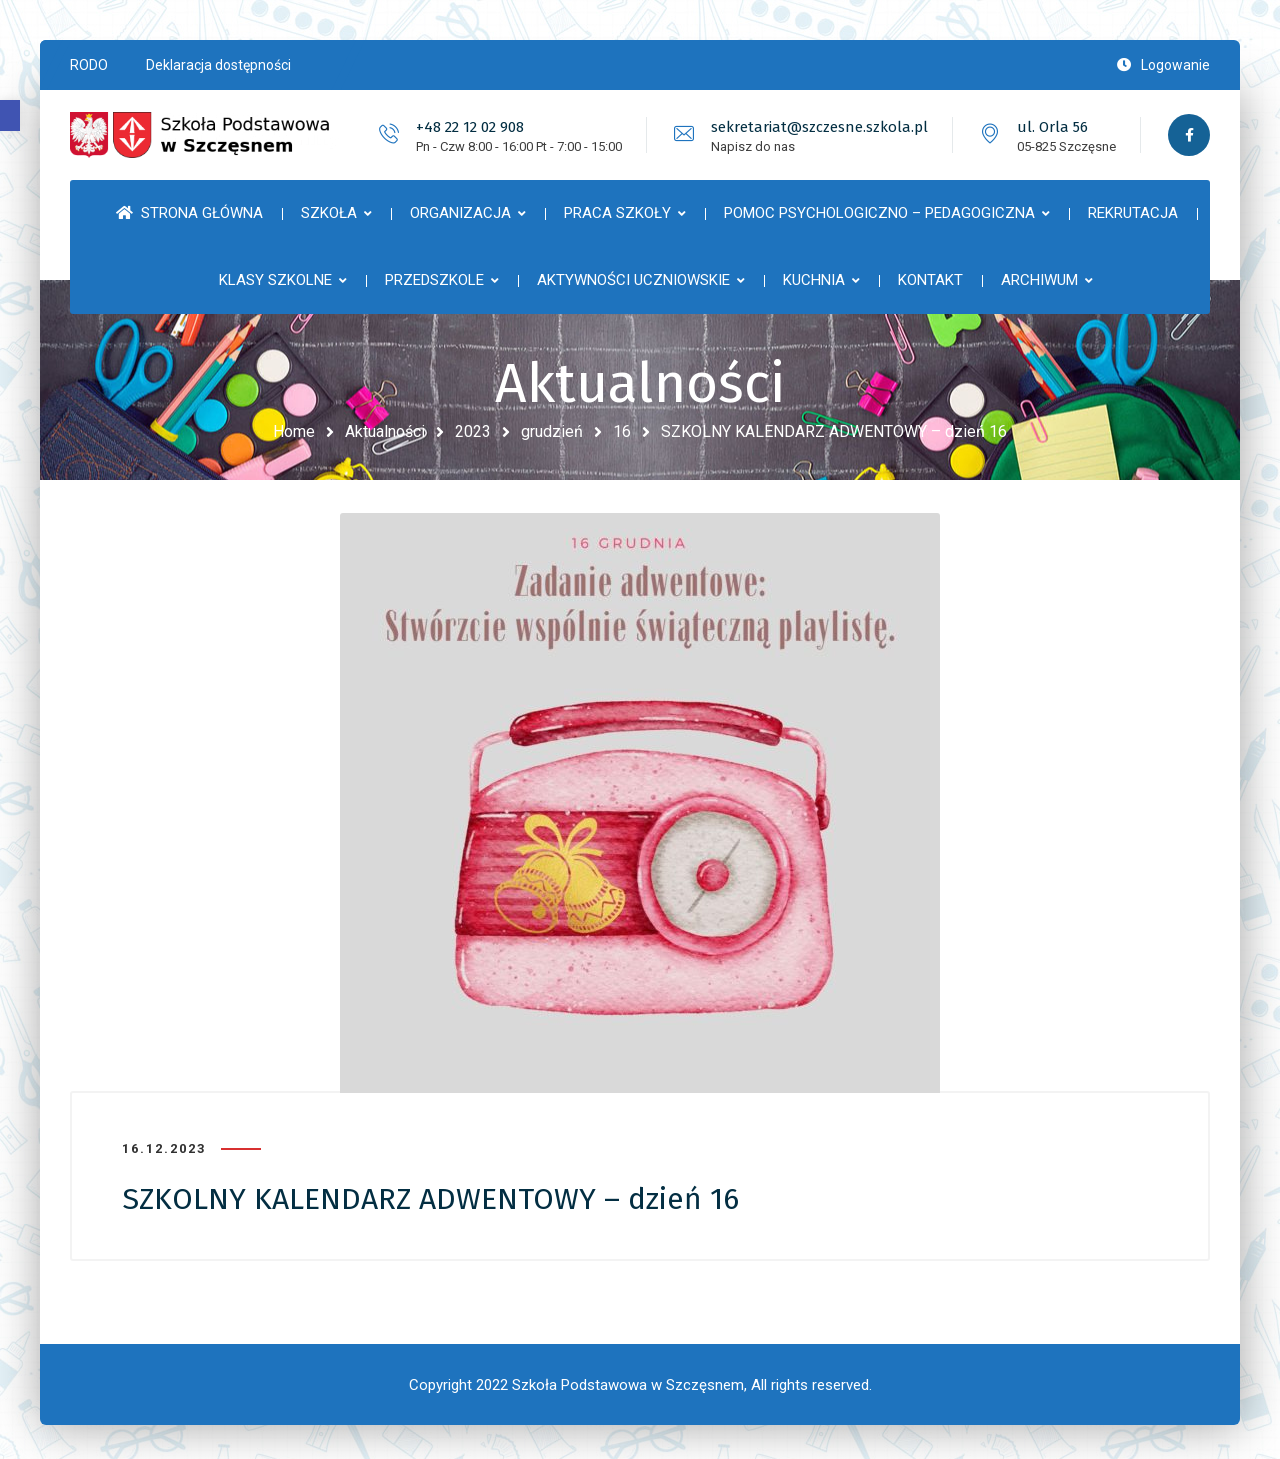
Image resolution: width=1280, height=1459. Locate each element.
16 (622, 431)
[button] (10, 115)
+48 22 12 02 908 (467, 127)
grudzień (552, 431)
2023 (473, 431)
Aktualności (385, 431)
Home (294, 431)
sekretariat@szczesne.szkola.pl (816, 127)
